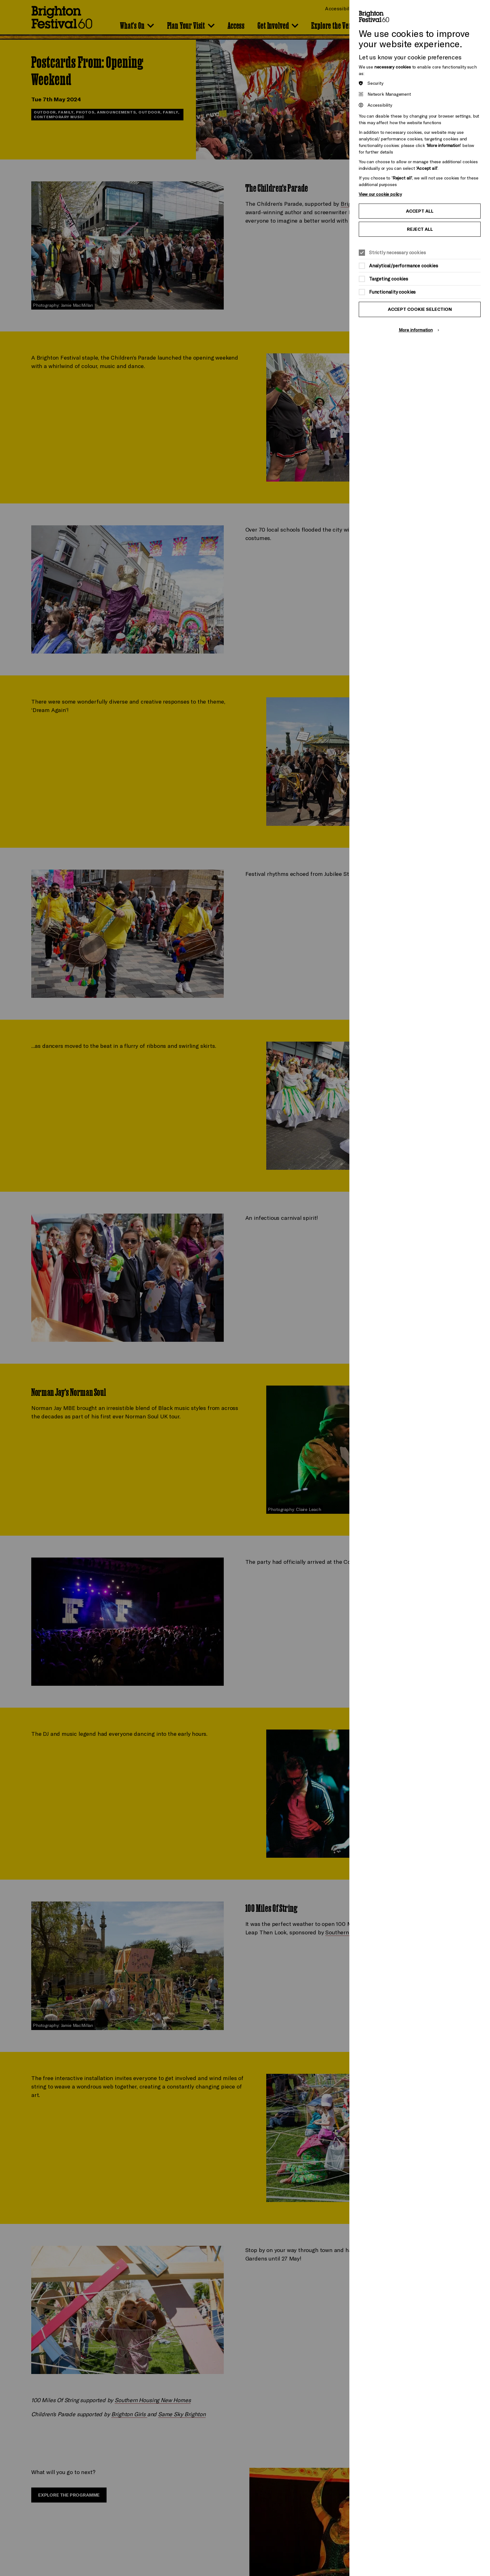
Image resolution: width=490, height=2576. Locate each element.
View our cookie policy (380, 194)
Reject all (420, 229)
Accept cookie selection (420, 309)
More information (416, 329)
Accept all (419, 211)
